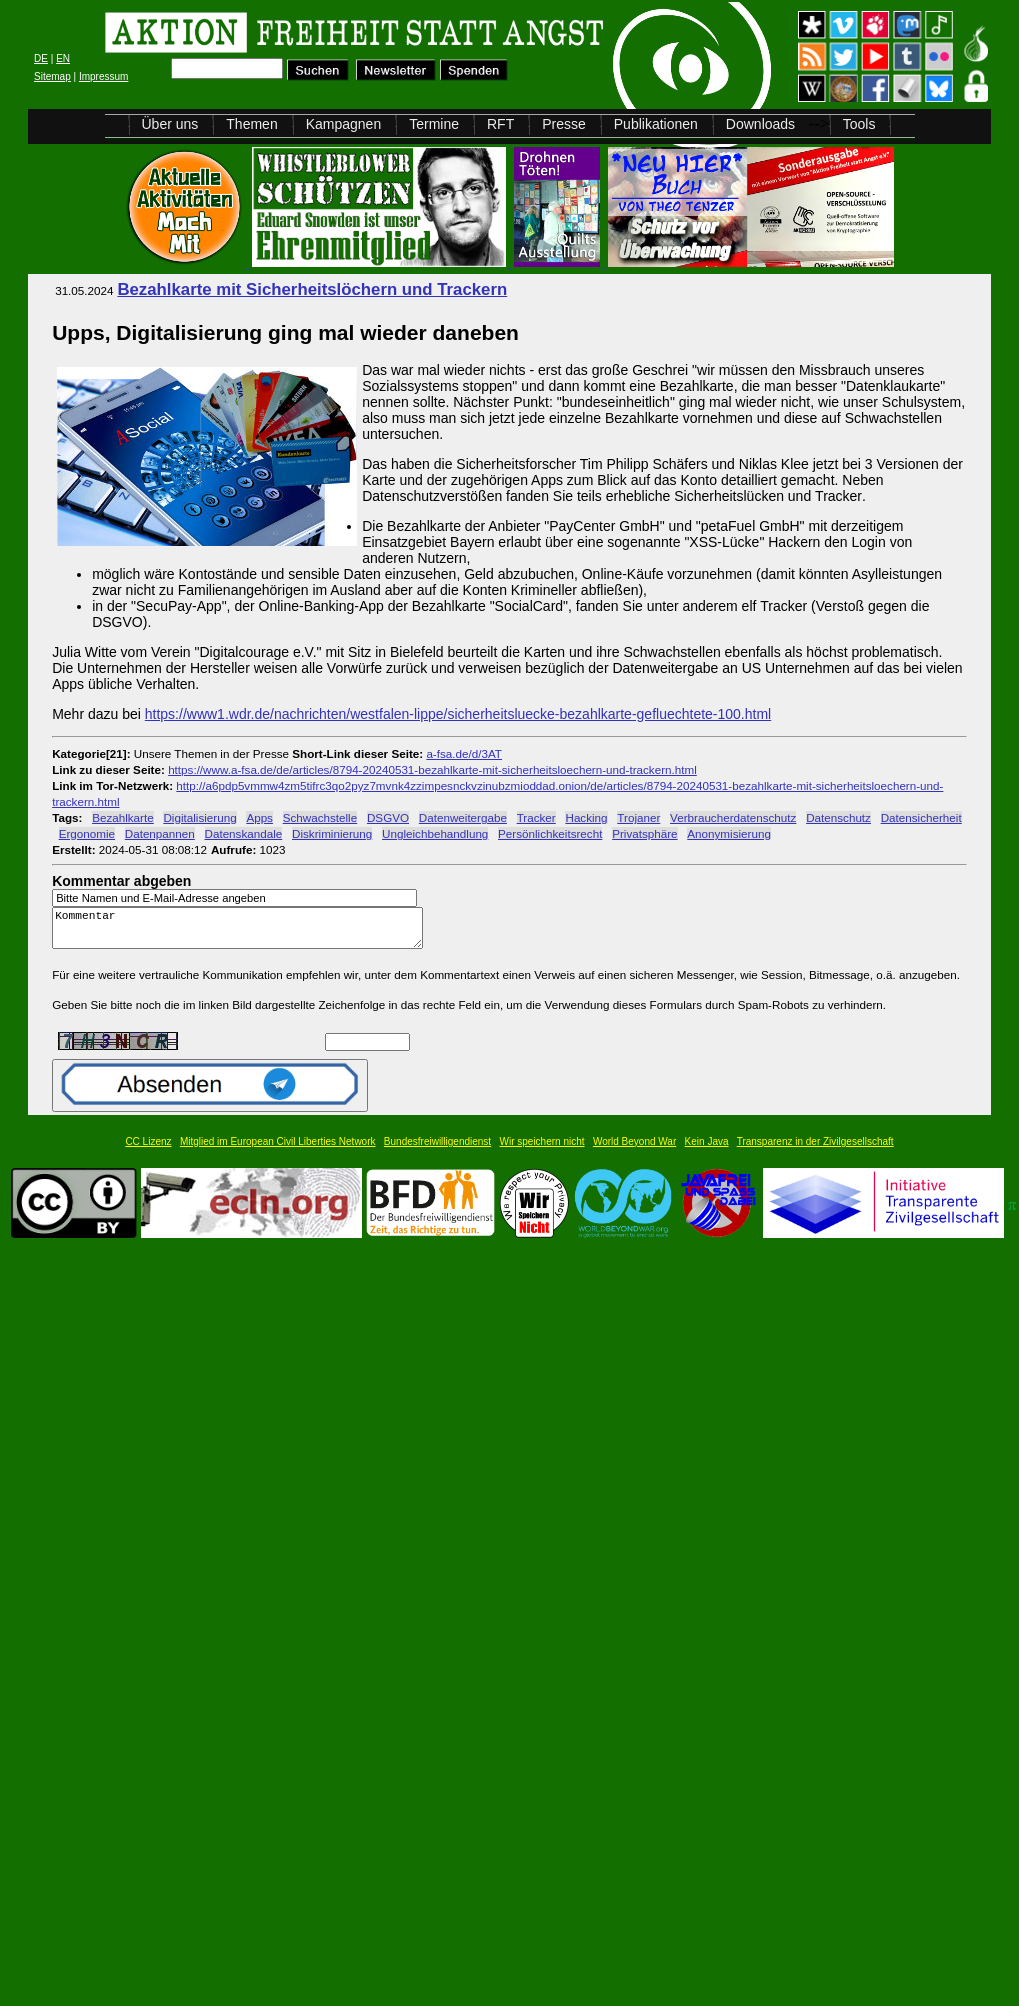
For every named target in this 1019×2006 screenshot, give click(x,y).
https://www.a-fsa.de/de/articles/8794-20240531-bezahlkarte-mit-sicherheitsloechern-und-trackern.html (432, 769)
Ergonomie (87, 833)
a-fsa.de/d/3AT (464, 753)
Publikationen (656, 124)
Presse (564, 124)
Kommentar (243, 932)
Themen (251, 124)
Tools (859, 124)
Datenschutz (838, 817)
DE (41, 58)
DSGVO (388, 817)
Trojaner (638, 817)
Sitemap (52, 76)
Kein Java (707, 1150)
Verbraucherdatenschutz (733, 817)
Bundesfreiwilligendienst (437, 1150)
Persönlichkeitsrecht (550, 833)
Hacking (586, 817)
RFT (500, 124)
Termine (434, 124)
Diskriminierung (332, 833)
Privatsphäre (644, 833)
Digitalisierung (199, 817)
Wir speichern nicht (542, 1150)
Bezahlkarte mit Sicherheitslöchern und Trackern (312, 289)
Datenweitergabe (463, 817)
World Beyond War (634, 1150)
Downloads (760, 124)
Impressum (103, 76)
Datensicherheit (921, 817)
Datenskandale (244, 833)
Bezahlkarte (123, 817)
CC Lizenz (148, 1150)
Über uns (170, 124)
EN (63, 58)
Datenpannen (160, 833)
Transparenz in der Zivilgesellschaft (815, 1150)
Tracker (536, 817)
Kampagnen (344, 124)
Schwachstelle (320, 817)
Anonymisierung (729, 833)
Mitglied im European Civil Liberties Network (278, 1150)
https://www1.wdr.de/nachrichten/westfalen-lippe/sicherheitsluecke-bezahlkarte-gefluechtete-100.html (458, 714)
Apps (259, 817)
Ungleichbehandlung (435, 833)
